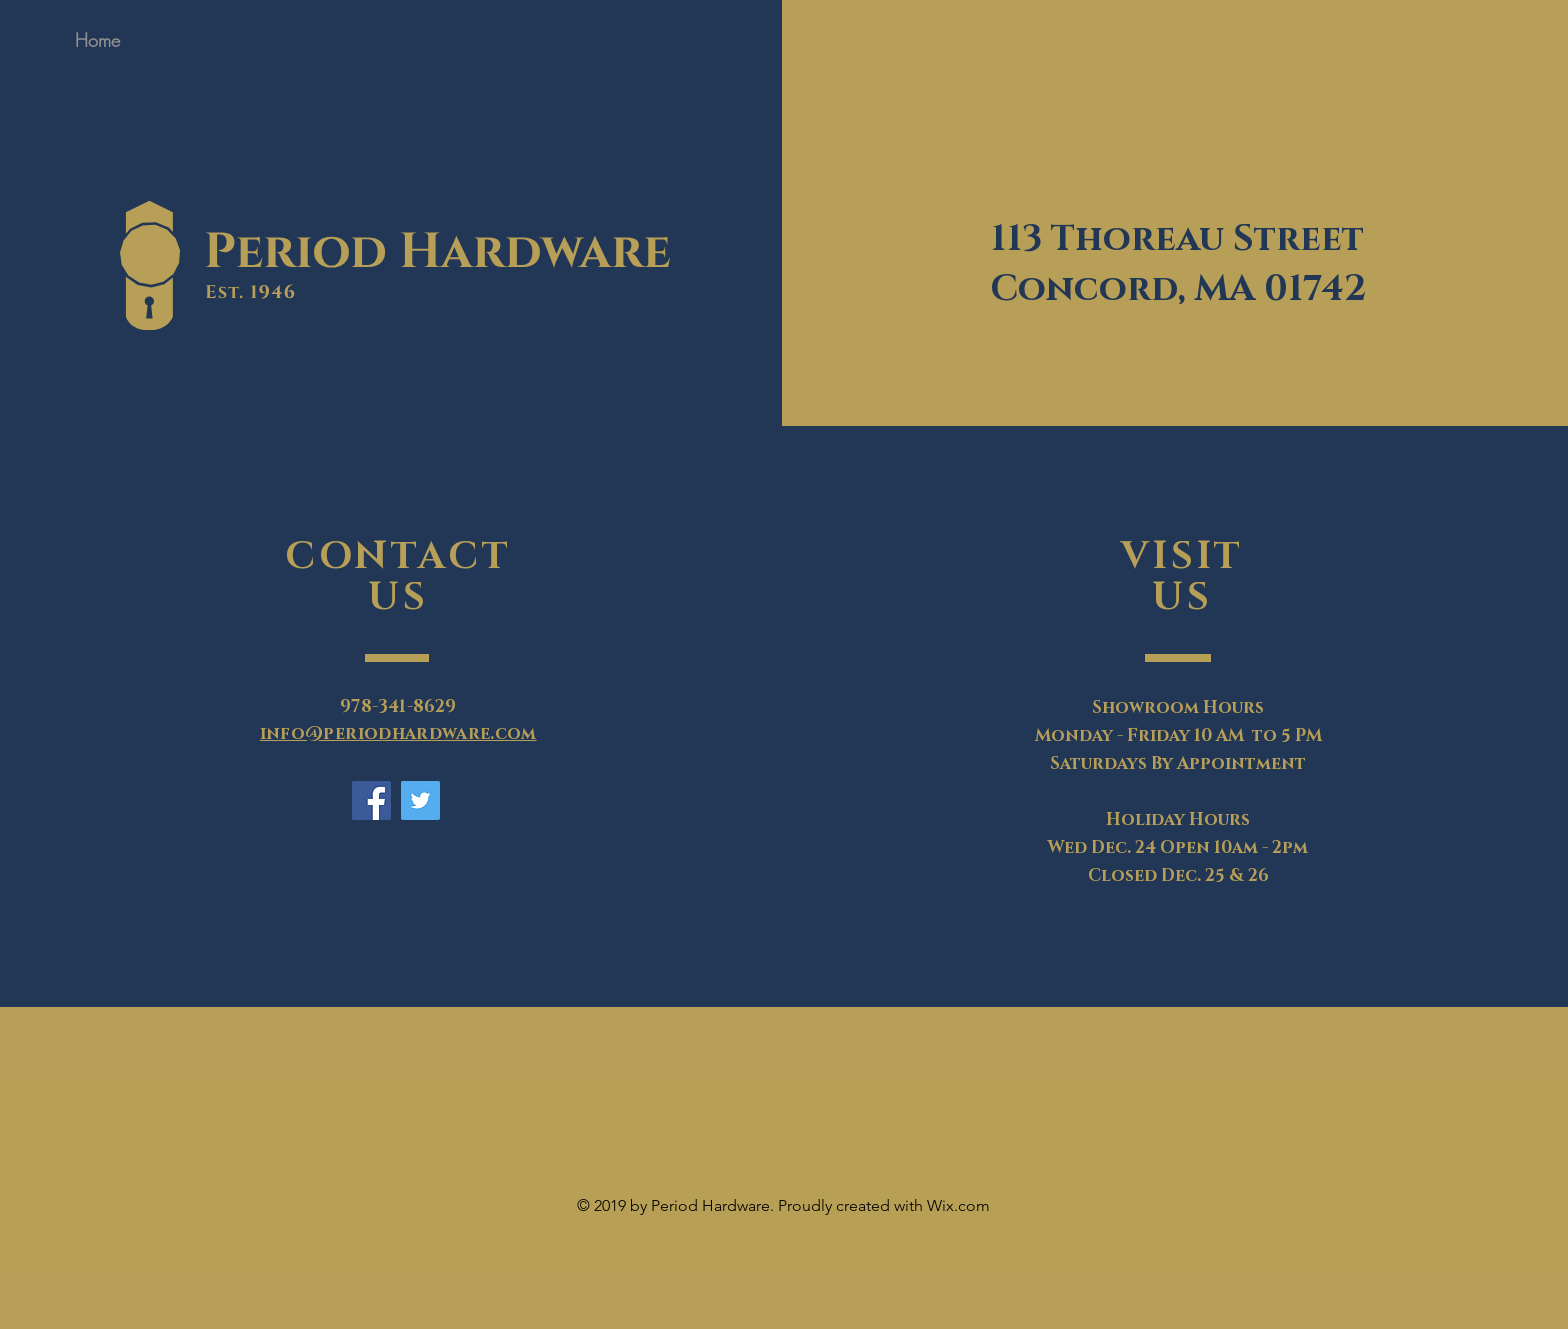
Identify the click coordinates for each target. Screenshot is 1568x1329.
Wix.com (958, 1205)
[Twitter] (420, 800)
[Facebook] (371, 800)
